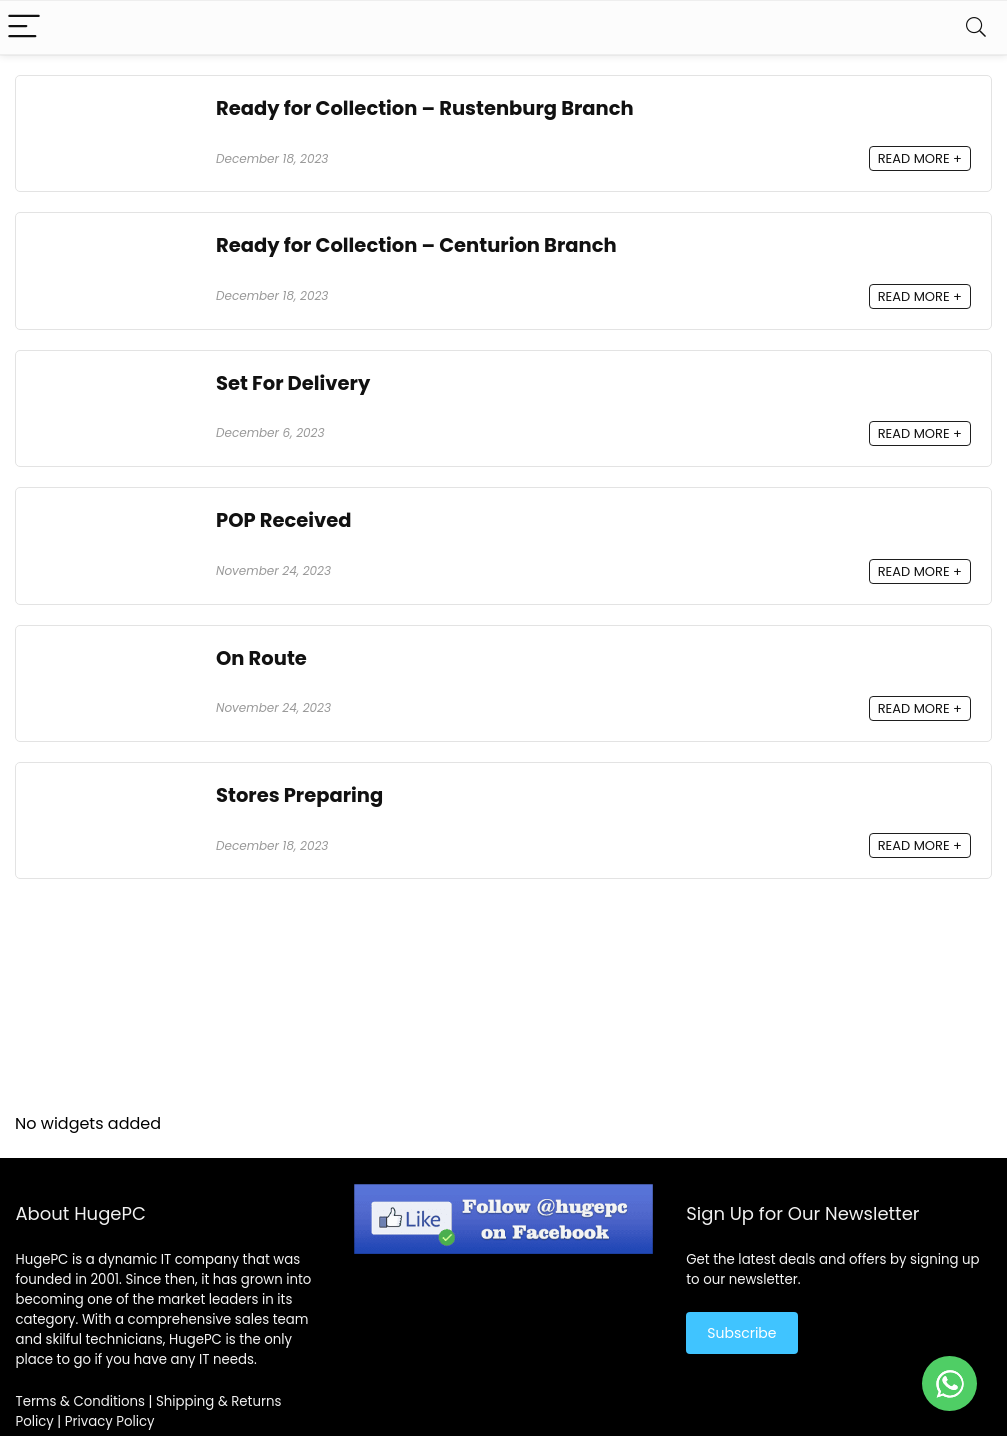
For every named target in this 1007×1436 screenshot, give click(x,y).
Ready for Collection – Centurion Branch (416, 245)
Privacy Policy (110, 1421)
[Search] (976, 27)
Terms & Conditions (80, 1401)
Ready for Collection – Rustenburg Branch (425, 108)
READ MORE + (920, 158)
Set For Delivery (293, 383)
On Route (261, 658)
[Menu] (24, 27)
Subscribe (741, 1333)
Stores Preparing (299, 795)
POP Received (284, 520)
